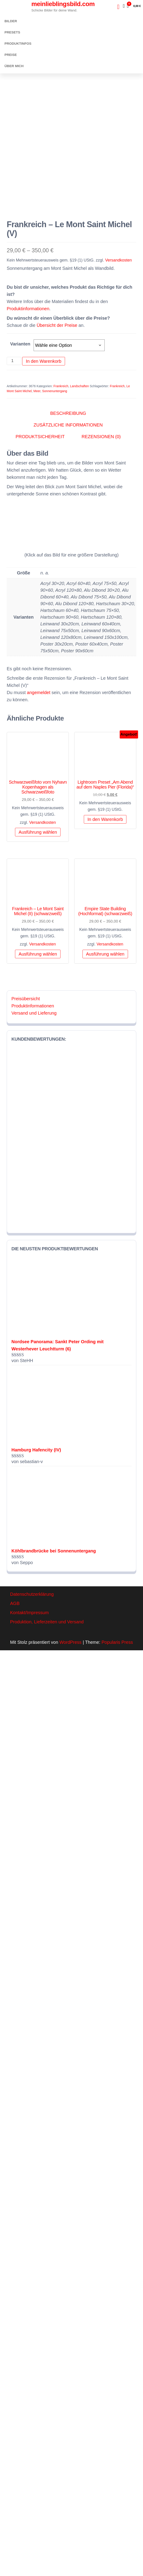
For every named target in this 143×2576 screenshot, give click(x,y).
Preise (10, 55)
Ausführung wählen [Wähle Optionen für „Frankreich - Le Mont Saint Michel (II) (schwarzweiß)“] (38, 910)
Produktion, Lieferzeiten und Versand (47, 1578)
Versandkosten (118, 217)
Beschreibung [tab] (68, 369)
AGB (15, 1560)
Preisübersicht (25, 955)
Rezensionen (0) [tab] (101, 393)
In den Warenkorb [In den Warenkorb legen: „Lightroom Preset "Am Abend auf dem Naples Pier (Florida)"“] (105, 776)
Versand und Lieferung (33, 969)
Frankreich (61, 343)
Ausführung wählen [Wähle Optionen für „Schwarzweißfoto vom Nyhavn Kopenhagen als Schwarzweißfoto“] (38, 789)
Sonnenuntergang (54, 348)
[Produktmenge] (14, 318)
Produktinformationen (28, 265)
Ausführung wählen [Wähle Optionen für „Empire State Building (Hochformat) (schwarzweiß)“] (105, 910)
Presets (12, 32)
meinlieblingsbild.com (63, 3)
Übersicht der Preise (57, 282)
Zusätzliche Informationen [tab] (68, 381)
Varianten (20, 300)
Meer (36, 348)
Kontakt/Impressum (29, 1569)
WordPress (70, 1599)
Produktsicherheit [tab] (40, 393)
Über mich (14, 66)
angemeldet (38, 649)
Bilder (10, 21)
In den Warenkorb (43, 318)
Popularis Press (117, 1599)
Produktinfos (17, 43)
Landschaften (79, 343)
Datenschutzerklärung (32, 1551)
